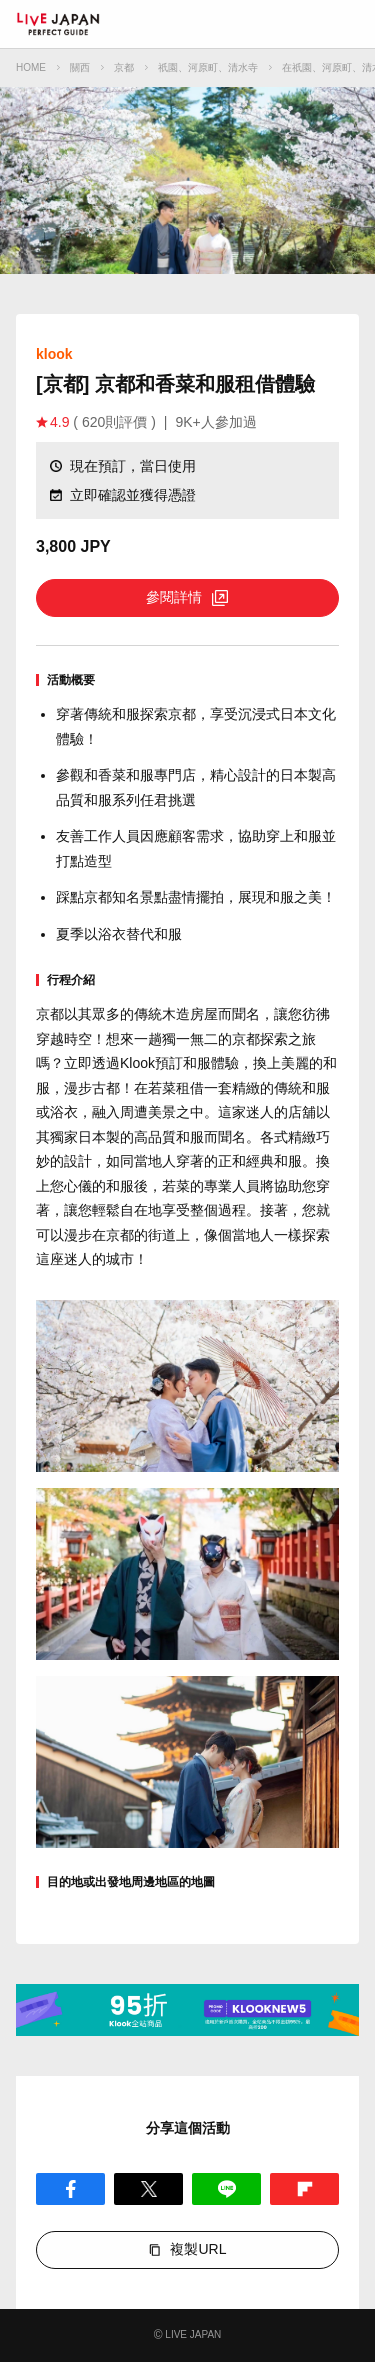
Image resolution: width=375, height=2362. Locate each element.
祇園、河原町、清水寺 (208, 67)
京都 (124, 67)
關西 (80, 67)
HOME (31, 67)
